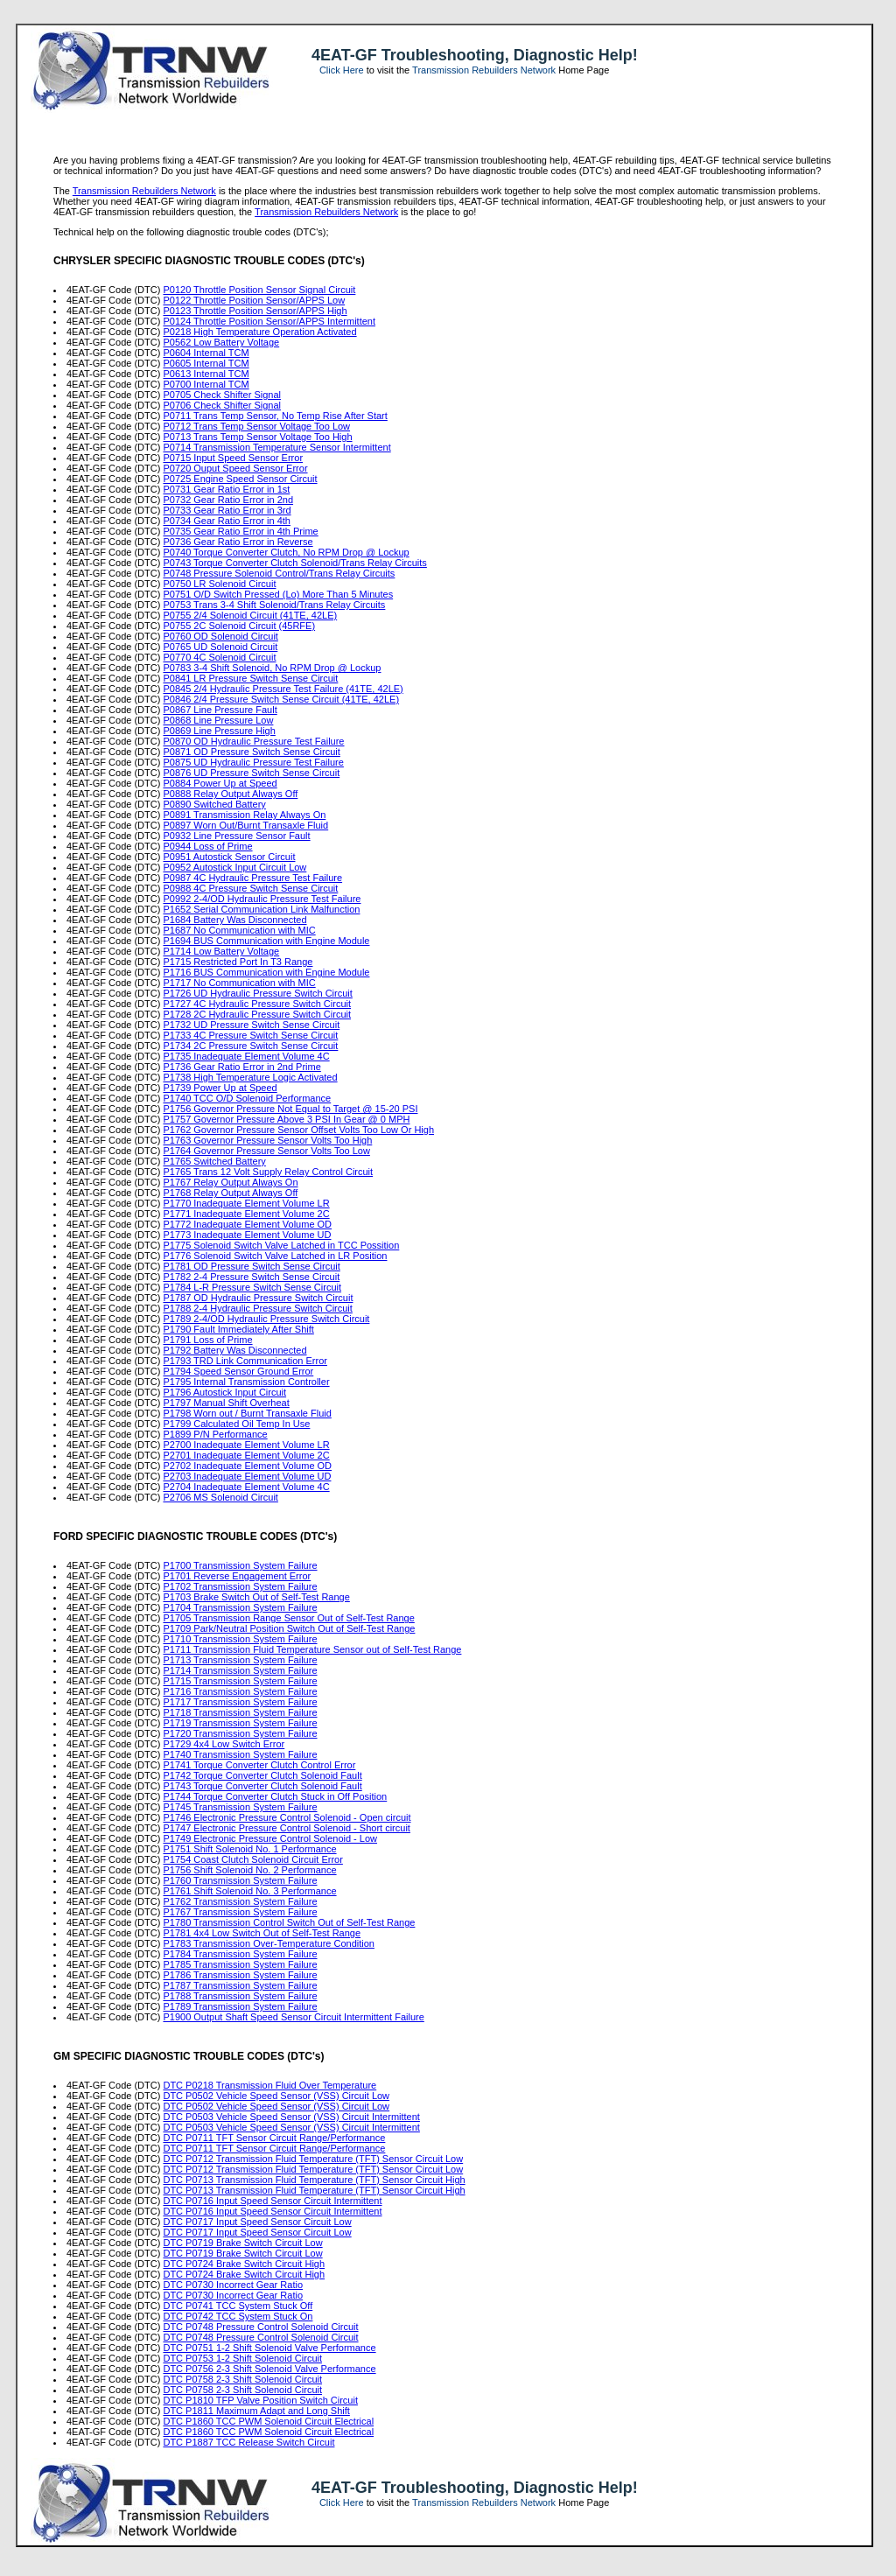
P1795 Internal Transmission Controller (246, 1381)
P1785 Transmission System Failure (240, 1964)
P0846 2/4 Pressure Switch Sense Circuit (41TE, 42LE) (281, 699)
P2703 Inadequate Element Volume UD (247, 1476)
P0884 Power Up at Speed (219, 783)
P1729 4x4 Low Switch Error (223, 1744)
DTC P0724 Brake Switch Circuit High (244, 2263)
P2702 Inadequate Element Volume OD (247, 1465)
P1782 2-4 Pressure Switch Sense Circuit (251, 1276)
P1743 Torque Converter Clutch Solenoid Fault (262, 1786)
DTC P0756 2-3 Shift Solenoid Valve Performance (269, 2368)
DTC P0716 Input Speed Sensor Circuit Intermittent (272, 2200)
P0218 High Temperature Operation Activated (259, 331)
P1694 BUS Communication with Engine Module (266, 940)
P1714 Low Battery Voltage (221, 951)
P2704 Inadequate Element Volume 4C (246, 1486)
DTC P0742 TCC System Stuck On (237, 2316)
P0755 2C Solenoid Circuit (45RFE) (239, 625)
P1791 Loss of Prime (207, 1339)
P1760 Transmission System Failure (240, 1880)
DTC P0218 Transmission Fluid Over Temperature (269, 2085)
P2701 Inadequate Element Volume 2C (246, 1455)
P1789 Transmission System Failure (240, 2006)
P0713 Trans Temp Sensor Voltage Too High (257, 436)
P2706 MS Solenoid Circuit (220, 1497)
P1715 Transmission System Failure (240, 1681)
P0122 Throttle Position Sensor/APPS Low (254, 300)
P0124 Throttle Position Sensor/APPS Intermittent (269, 321)
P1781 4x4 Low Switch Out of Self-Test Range (261, 1933)
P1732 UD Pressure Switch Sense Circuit (251, 1024)
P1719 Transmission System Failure (240, 1723)
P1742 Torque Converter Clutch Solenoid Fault (262, 1775)
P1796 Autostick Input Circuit (224, 1392)
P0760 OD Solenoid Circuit (220, 636)
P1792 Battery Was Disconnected (234, 1350)
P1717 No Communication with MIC (239, 982)
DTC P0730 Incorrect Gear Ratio (233, 2284)
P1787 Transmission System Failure (240, 1985)
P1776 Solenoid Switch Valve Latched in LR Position (275, 1255)
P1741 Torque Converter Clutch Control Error (259, 1765)
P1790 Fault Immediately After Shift (238, 1329)
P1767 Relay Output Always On (230, 1182)
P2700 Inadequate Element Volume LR (246, 1444)
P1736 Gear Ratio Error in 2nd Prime (241, 1066)
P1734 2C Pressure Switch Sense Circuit (250, 1045)
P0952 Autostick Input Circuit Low (234, 867)
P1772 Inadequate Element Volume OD (247, 1224)
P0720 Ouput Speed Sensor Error (235, 468)
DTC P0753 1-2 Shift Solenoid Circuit (242, 2358)
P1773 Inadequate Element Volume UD (247, 1234)
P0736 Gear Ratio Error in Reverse (237, 541)
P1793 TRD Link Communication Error (244, 1360)
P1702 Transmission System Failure (240, 1586)
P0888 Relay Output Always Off (230, 793)
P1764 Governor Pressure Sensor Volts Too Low (266, 1150)
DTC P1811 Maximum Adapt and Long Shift (256, 2410)
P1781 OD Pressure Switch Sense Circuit (251, 1266)
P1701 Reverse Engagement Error (237, 1576)
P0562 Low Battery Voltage (221, 342)
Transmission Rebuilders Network (484, 70)
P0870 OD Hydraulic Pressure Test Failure (253, 741)
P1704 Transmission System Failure (240, 1607)
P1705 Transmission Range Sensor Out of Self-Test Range (288, 1618)
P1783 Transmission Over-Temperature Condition (268, 1943)
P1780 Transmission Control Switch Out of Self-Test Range (289, 1922)
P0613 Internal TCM (205, 373)
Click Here (341, 70)
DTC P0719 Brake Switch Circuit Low (242, 2242)
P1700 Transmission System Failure (240, 1565)
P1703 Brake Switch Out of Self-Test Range (256, 1597)
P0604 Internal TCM (205, 352)
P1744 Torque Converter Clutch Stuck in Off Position (275, 1796)
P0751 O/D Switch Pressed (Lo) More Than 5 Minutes (278, 594)
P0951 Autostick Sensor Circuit (229, 856)
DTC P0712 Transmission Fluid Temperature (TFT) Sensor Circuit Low (313, 2158)
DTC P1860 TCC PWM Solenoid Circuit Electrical (268, 2421)
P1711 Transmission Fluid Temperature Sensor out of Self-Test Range (312, 1649)
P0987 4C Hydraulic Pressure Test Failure (252, 877)
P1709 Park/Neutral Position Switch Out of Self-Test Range (289, 1628)
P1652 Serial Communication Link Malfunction (261, 909)
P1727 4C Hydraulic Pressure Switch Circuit (257, 1003)
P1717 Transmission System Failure (240, 1702)
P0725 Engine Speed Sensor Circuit (240, 478)
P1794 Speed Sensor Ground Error (238, 1371)
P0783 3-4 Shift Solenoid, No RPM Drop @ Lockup (272, 667)
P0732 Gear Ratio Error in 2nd (228, 499)
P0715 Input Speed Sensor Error (233, 457)
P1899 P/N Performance (215, 1434)
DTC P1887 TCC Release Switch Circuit (248, 2442)
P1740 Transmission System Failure (240, 1754)
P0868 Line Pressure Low (218, 720)
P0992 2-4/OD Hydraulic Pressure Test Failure (261, 898)
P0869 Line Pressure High (219, 730)
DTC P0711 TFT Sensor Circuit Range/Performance (274, 2137)
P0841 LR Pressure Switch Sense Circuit (250, 678)
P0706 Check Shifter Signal (222, 405)
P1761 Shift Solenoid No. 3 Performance (249, 1891)
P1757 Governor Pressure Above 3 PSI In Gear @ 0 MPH (286, 1119)
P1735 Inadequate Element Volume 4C (246, 1056)
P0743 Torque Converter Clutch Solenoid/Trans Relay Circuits (294, 562)
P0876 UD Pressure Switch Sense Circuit (251, 772)
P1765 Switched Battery (214, 1161)
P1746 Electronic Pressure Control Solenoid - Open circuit (286, 1817)
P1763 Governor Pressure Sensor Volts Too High (267, 1140)
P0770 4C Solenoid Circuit (219, 657)
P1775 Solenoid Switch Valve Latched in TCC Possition (281, 1245)
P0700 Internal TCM (205, 384)
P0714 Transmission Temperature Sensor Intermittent (276, 447)
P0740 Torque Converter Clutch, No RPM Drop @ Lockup (286, 552)
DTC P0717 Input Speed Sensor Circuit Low (257, 2221)
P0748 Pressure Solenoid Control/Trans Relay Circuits (279, 573)
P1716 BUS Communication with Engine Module (266, 972)
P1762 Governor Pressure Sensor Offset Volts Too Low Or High (298, 1129)
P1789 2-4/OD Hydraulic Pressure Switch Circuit (266, 1318)
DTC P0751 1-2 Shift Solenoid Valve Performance (269, 2347)
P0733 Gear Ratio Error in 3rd (226, 510)
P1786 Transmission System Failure (240, 1975)
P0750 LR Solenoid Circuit (219, 583)
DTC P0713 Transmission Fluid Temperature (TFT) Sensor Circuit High (314, 2179)
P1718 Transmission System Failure (240, 1712)
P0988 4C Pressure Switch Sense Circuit (250, 888)
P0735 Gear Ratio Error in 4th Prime (240, 531)
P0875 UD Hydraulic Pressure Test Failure (253, 762)
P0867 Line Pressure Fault (219, 709)
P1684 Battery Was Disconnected (234, 919)
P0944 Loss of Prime (207, 846)
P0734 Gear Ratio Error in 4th (226, 520)
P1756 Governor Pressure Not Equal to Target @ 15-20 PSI (290, 1108)
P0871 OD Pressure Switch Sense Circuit (251, 751)
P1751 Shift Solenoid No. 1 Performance (249, 1849)
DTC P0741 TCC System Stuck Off (237, 2305)
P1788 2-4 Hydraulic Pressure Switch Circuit (257, 1308)
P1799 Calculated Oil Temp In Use (236, 1423)
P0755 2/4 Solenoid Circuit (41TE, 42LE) (250, 615)
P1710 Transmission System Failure (240, 1639)
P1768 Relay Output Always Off (230, 1192)
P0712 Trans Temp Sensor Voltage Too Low (256, 426)
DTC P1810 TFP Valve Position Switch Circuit (260, 2400)
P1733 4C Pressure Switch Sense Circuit (250, 1035)
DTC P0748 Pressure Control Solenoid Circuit (260, 2326)
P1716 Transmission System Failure (240, 1691)
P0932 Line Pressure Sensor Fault (236, 835)
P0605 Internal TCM (205, 363)
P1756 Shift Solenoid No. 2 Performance (249, 1870)
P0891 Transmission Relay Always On (244, 814)
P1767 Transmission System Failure (240, 1912)
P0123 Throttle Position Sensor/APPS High (254, 310)
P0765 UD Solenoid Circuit (220, 646)
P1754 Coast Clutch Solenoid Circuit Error (252, 1859)
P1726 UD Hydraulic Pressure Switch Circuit (257, 993)
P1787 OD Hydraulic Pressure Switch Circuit (258, 1297)
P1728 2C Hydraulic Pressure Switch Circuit (257, 1014)
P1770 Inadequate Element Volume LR (246, 1203)
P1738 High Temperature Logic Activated (250, 1077)
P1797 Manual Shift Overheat (226, 1402)
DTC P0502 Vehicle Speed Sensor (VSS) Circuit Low (276, 2095)
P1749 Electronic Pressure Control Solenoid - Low (270, 1838)
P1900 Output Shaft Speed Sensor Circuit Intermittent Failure (293, 2017)
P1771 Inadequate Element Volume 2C (246, 1213)
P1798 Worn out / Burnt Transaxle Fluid (247, 1413)
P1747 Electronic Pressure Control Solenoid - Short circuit (286, 1828)
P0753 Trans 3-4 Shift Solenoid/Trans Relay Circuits (274, 604)
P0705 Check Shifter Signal (222, 394)
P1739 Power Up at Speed (219, 1087)
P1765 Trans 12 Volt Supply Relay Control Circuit (268, 1171)
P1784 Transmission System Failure (240, 1954)
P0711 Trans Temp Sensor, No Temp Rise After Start (275, 415)
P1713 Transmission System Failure (240, 1660)
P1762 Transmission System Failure (240, 1901)
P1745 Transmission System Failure (240, 1807)
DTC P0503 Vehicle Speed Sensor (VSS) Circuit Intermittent (291, 2116)
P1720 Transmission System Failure (240, 1733)
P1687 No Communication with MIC (239, 930)
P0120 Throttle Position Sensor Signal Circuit (259, 289)
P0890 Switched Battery (214, 804)
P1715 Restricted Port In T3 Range (237, 961)
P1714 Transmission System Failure (240, 1670)
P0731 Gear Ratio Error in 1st (226, 489)
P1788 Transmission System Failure (240, 1996)
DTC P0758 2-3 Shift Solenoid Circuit (242, 2379)
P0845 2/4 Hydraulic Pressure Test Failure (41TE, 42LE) (282, 688)
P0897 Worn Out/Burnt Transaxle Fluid (245, 825)
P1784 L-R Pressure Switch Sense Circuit (252, 1287)
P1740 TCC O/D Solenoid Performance (247, 1098)
